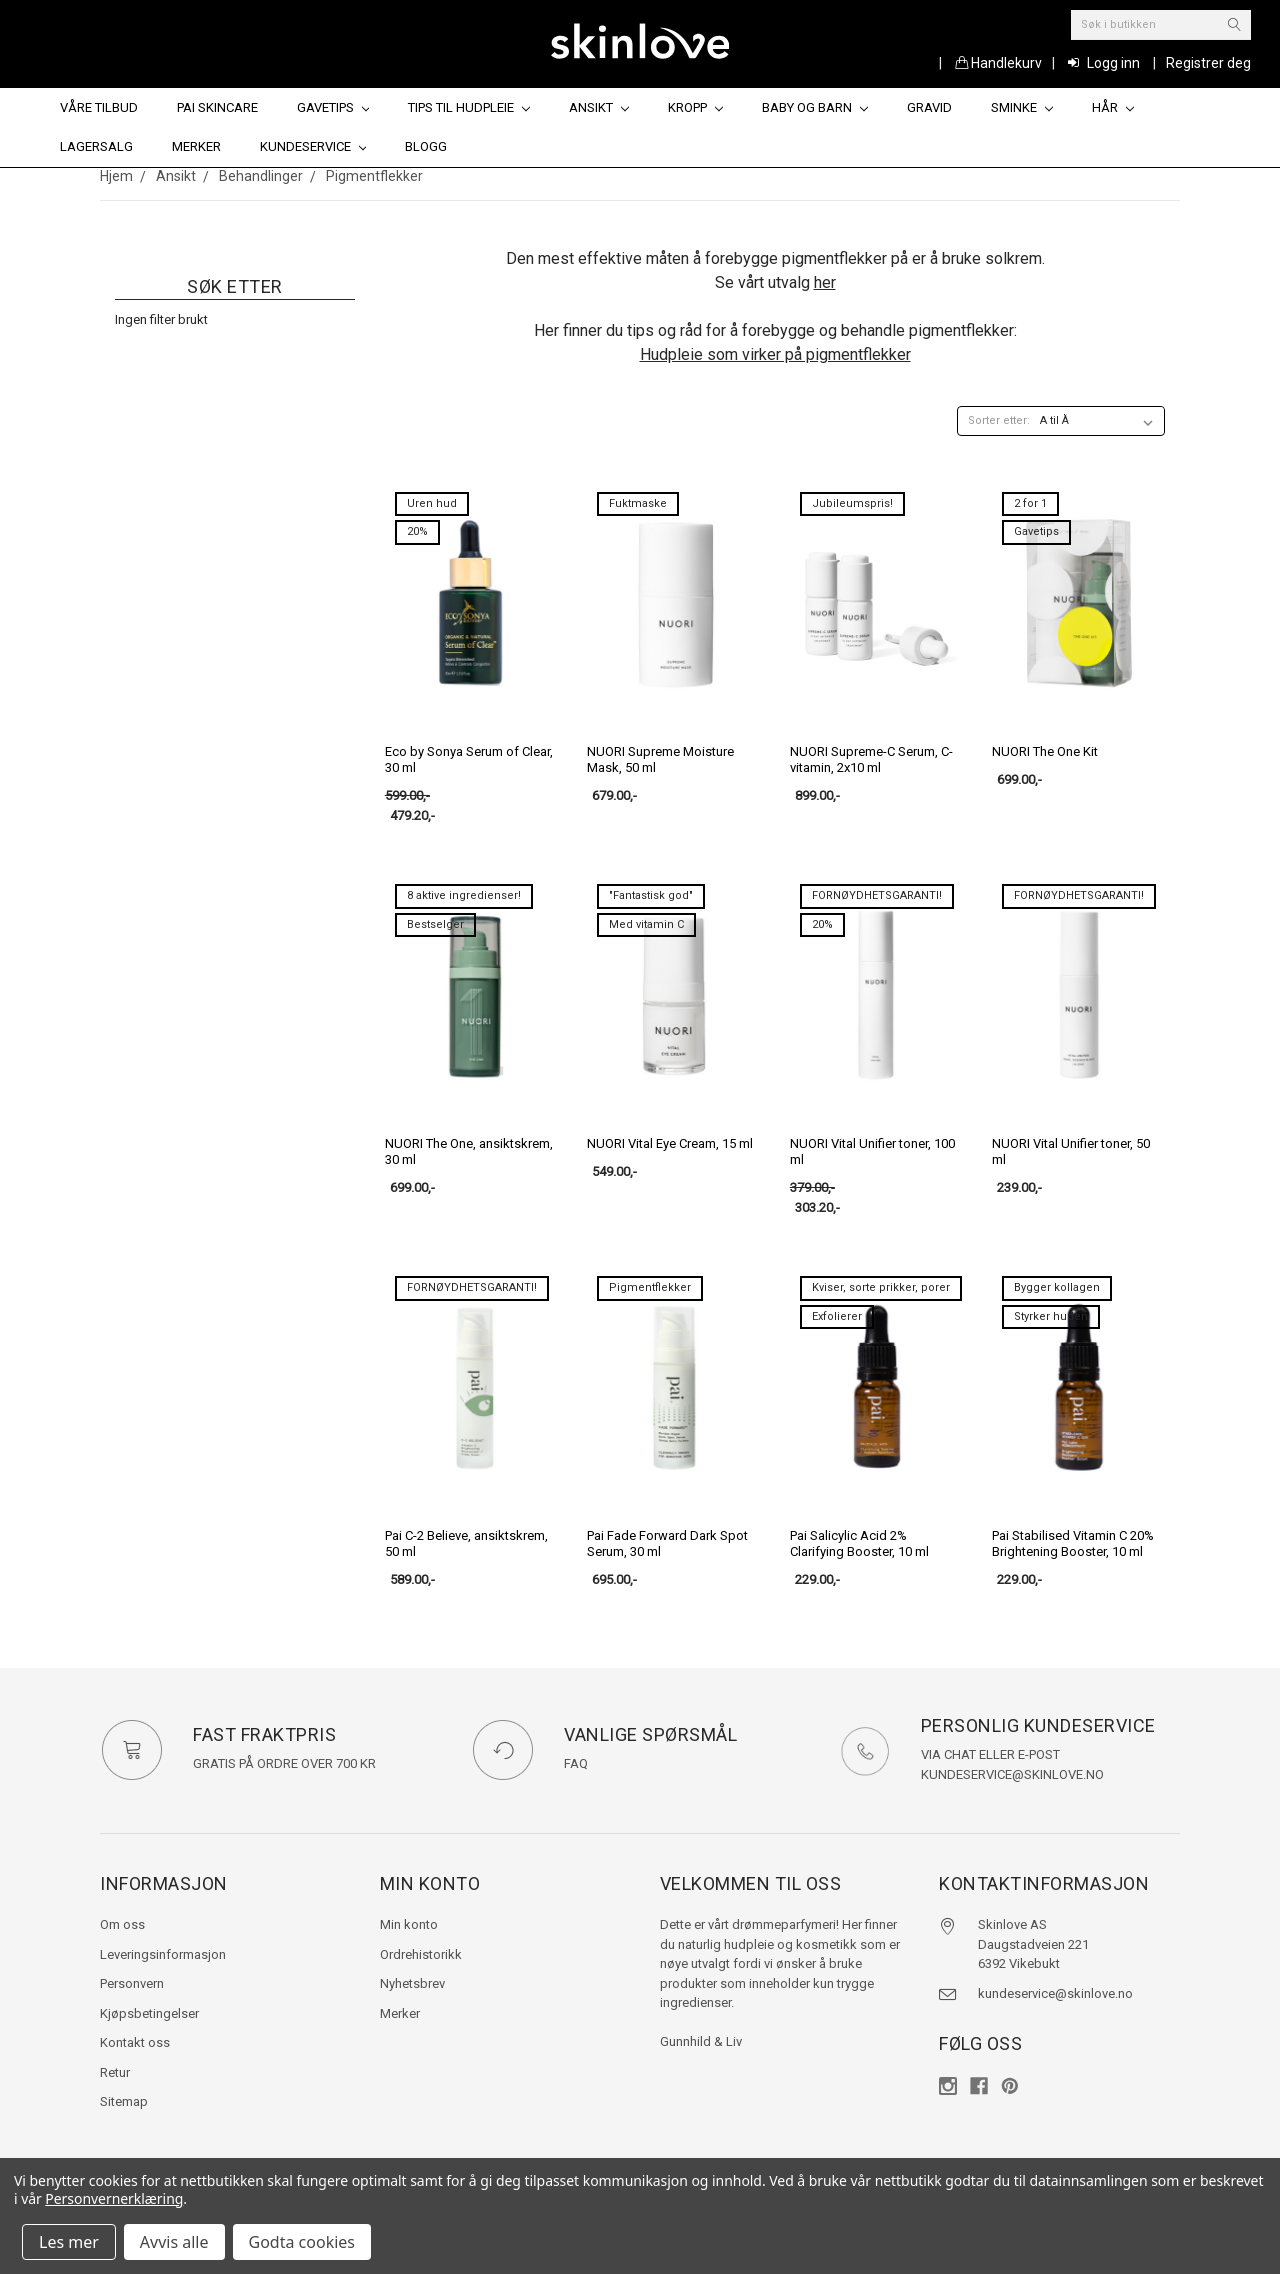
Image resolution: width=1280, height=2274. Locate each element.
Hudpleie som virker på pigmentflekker (775, 354)
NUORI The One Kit (1045, 751)
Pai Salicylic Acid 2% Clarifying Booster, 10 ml (859, 1543)
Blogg (426, 146)
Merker (196, 146)
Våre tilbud (99, 107)
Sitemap (124, 2101)
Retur (115, 2072)
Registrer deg (1208, 63)
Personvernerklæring (114, 2198)
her (825, 282)
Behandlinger (261, 176)
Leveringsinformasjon (163, 1954)
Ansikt (599, 107)
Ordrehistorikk (421, 1954)
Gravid (929, 107)
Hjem (116, 176)
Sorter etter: (999, 420)
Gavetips (333, 107)
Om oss (122, 1924)
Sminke (1022, 107)
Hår (1113, 107)
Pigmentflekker (374, 176)
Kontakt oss (135, 2042)
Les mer (69, 2242)
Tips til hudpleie (469, 107)
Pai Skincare (217, 107)
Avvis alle (174, 2242)
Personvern (132, 1983)
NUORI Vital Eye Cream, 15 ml (670, 1143)
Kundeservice (313, 146)
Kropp (695, 107)
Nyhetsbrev (412, 1983)
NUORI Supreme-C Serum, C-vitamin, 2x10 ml (871, 759)
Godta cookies (302, 2242)
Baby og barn (815, 107)
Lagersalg (96, 146)
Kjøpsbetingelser (149, 2013)
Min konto (409, 1924)
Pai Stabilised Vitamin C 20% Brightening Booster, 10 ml (1073, 1543)
